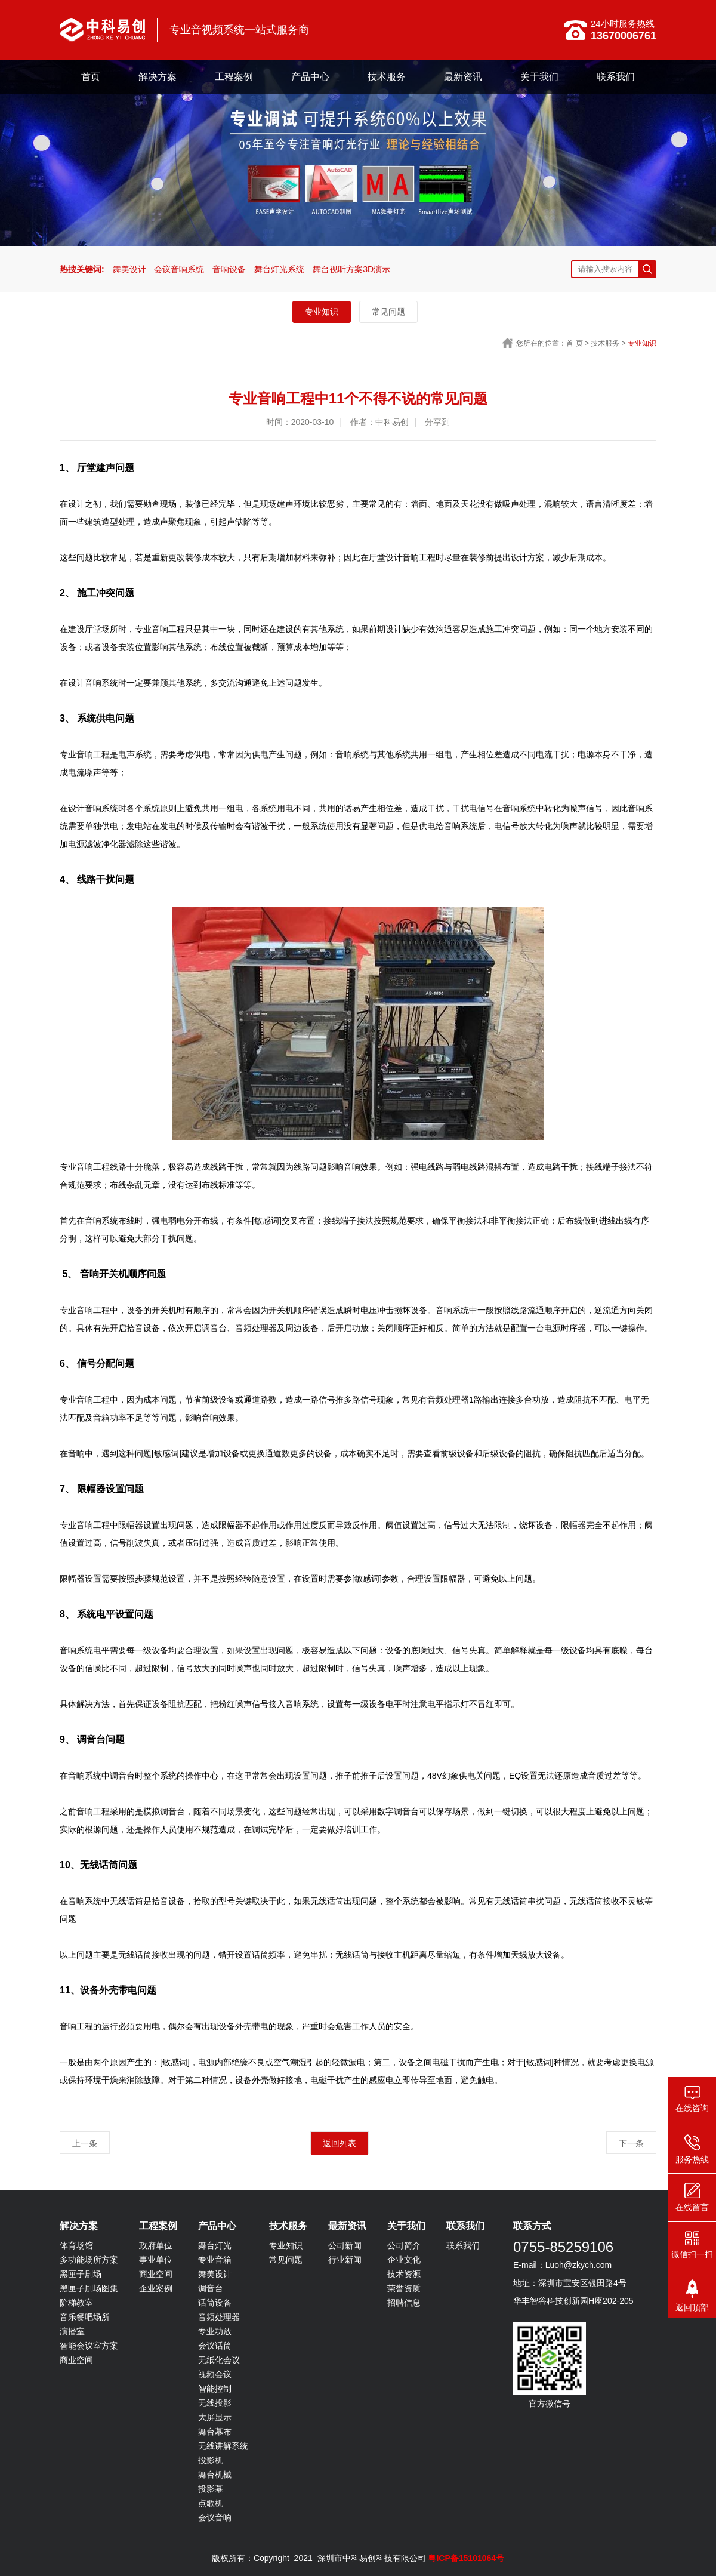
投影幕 (210, 2489)
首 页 (574, 343)
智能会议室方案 (89, 2345)
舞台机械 (215, 2474)
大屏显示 (215, 2417)
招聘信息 (404, 2302)
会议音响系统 (179, 269)
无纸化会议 (219, 2360)
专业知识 (321, 311)
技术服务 (387, 77)
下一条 (631, 2143)
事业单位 (155, 2259)
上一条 (84, 2143)
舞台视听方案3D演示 (351, 269)
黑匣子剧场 (80, 2274)
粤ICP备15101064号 (466, 2558)
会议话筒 (215, 2345)
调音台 (210, 2288)
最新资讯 (463, 77)
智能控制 (215, 2388)
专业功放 (215, 2331)
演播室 (72, 2331)
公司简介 (404, 2245)
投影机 (210, 2460)
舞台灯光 (215, 2245)
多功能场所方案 (89, 2259)
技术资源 (404, 2274)
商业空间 (76, 2360)
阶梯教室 (76, 2302)
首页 (90, 77)
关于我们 (539, 77)
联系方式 (532, 2226)
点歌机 (210, 2503)
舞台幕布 (215, 2431)
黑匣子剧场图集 (89, 2288)
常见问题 (388, 311)
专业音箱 (215, 2259)
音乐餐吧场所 (85, 2317)
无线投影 (215, 2403)
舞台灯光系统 (279, 269)
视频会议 (215, 2374)
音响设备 (229, 269)
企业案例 (155, 2288)
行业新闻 (345, 2259)
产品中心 (310, 77)
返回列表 (339, 2143)
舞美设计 (129, 269)
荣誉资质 (404, 2288)
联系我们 (616, 77)
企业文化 (404, 2259)
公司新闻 (345, 2245)
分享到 (437, 422)
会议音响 (215, 2517)
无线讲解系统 (223, 2446)
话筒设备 (215, 2302)
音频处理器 (219, 2317)
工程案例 (234, 77)
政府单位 (155, 2245)
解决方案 (157, 77)
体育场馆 (76, 2245)
